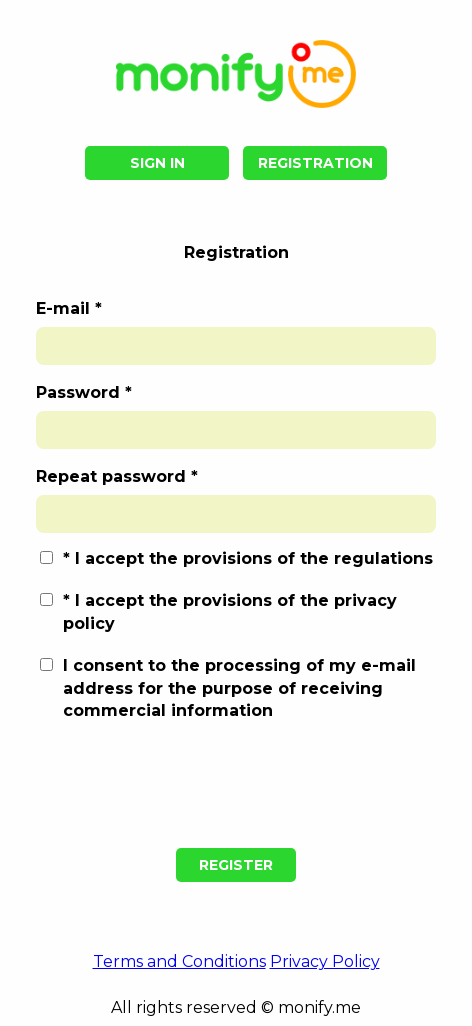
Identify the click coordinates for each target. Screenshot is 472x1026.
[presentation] (236, 786)
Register (236, 865)
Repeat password (111, 477)
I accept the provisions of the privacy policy (230, 611)
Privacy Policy (325, 961)
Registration (315, 163)
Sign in (157, 163)
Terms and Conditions (179, 961)
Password (78, 393)
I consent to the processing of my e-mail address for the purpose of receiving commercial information (239, 688)
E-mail (63, 309)
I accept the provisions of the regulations (254, 558)
